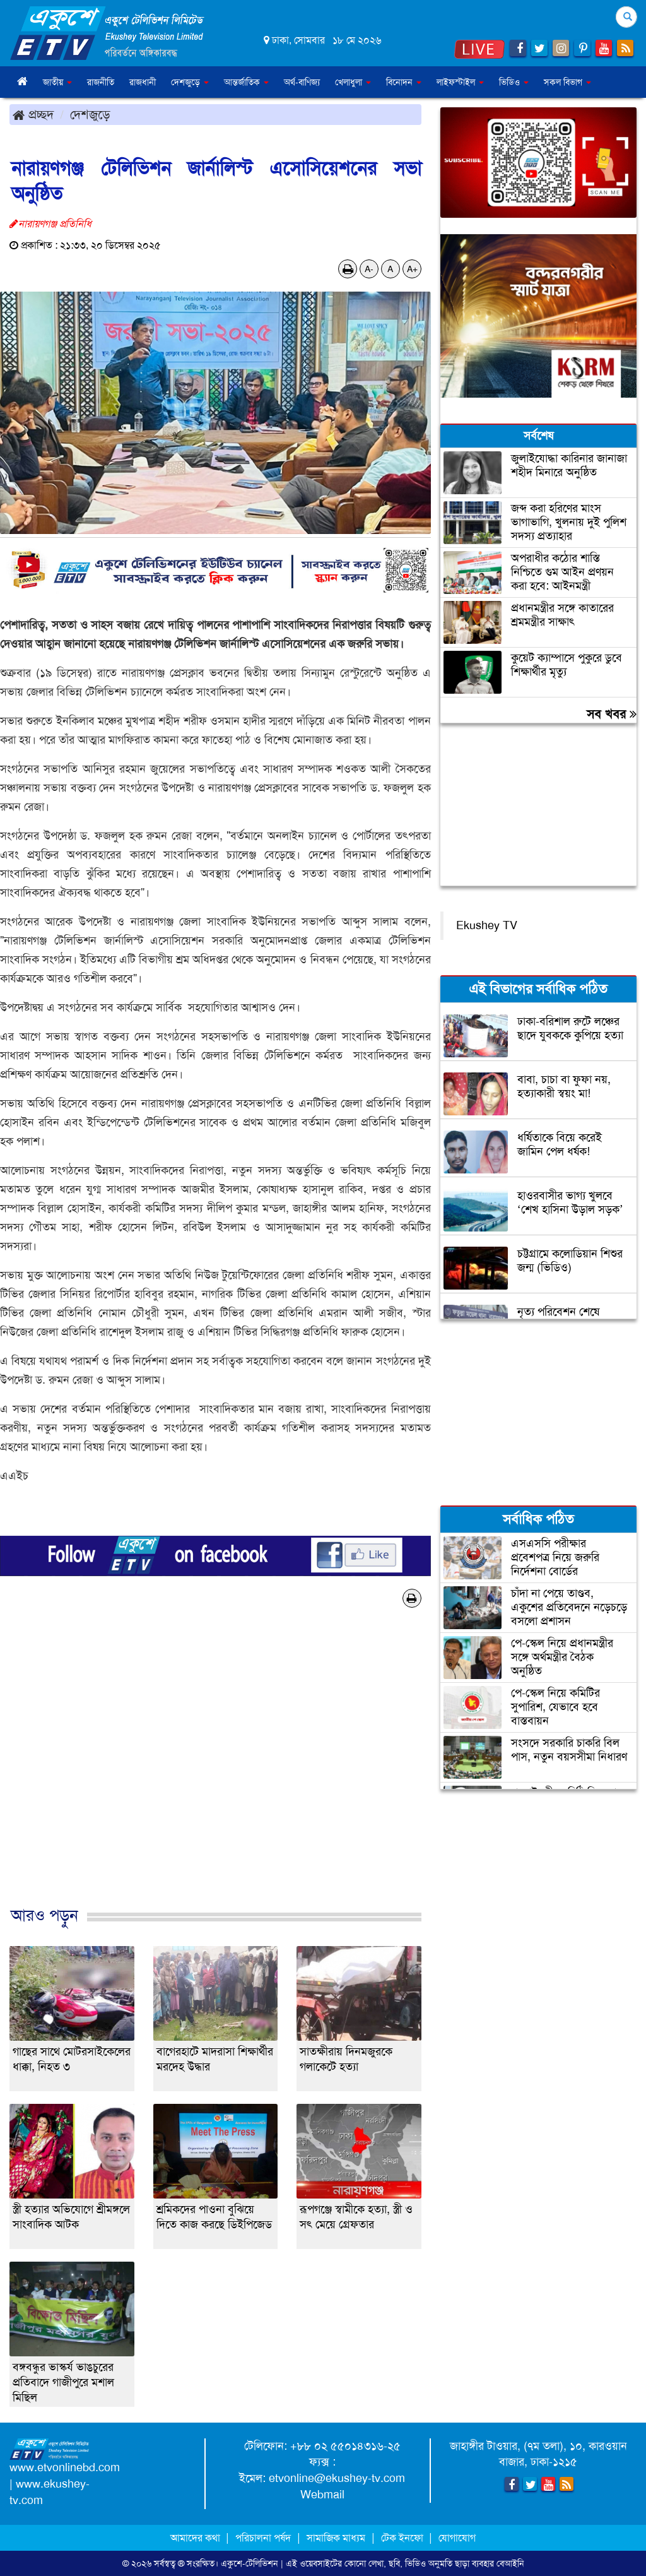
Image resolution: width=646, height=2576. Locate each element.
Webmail (322, 2494)
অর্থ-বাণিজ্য (302, 82)
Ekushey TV (486, 925)
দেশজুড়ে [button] (190, 82)
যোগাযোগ (457, 2537)
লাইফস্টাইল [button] (460, 82)
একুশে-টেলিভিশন (249, 2563)
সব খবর (612, 714)
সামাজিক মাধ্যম (336, 2537)
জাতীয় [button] (57, 82)
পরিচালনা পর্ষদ (263, 2537)
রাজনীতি (100, 82)
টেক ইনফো (403, 2537)
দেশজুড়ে (90, 114)
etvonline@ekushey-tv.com (337, 2478)
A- (369, 269)
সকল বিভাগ (567, 82)
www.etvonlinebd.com (64, 2467)
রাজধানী (142, 82)
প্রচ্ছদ (33, 114)
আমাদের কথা (196, 2537)
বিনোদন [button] (403, 82)
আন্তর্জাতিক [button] (246, 82)
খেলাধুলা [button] (353, 82)
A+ (412, 269)
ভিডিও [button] (514, 82)
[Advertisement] (215, 1770)
